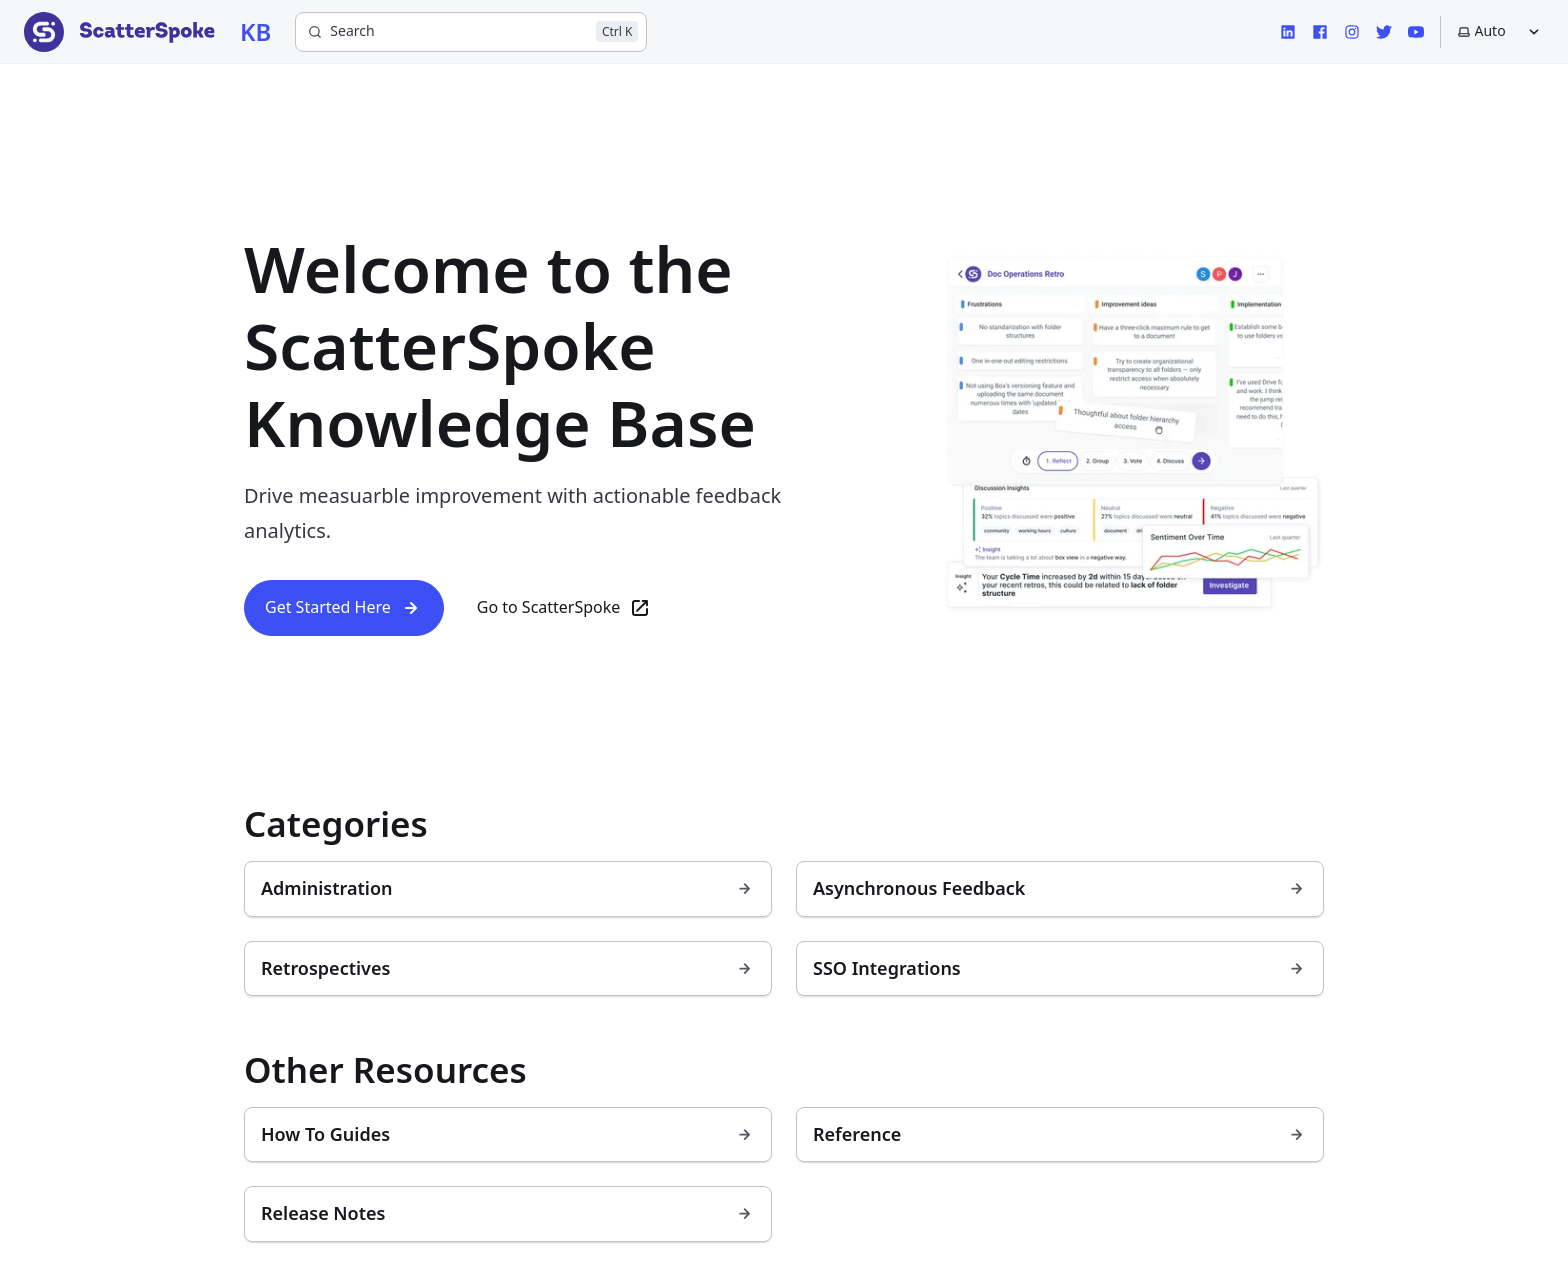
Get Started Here (344, 608)
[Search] (471, 32)
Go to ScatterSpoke (565, 608)
